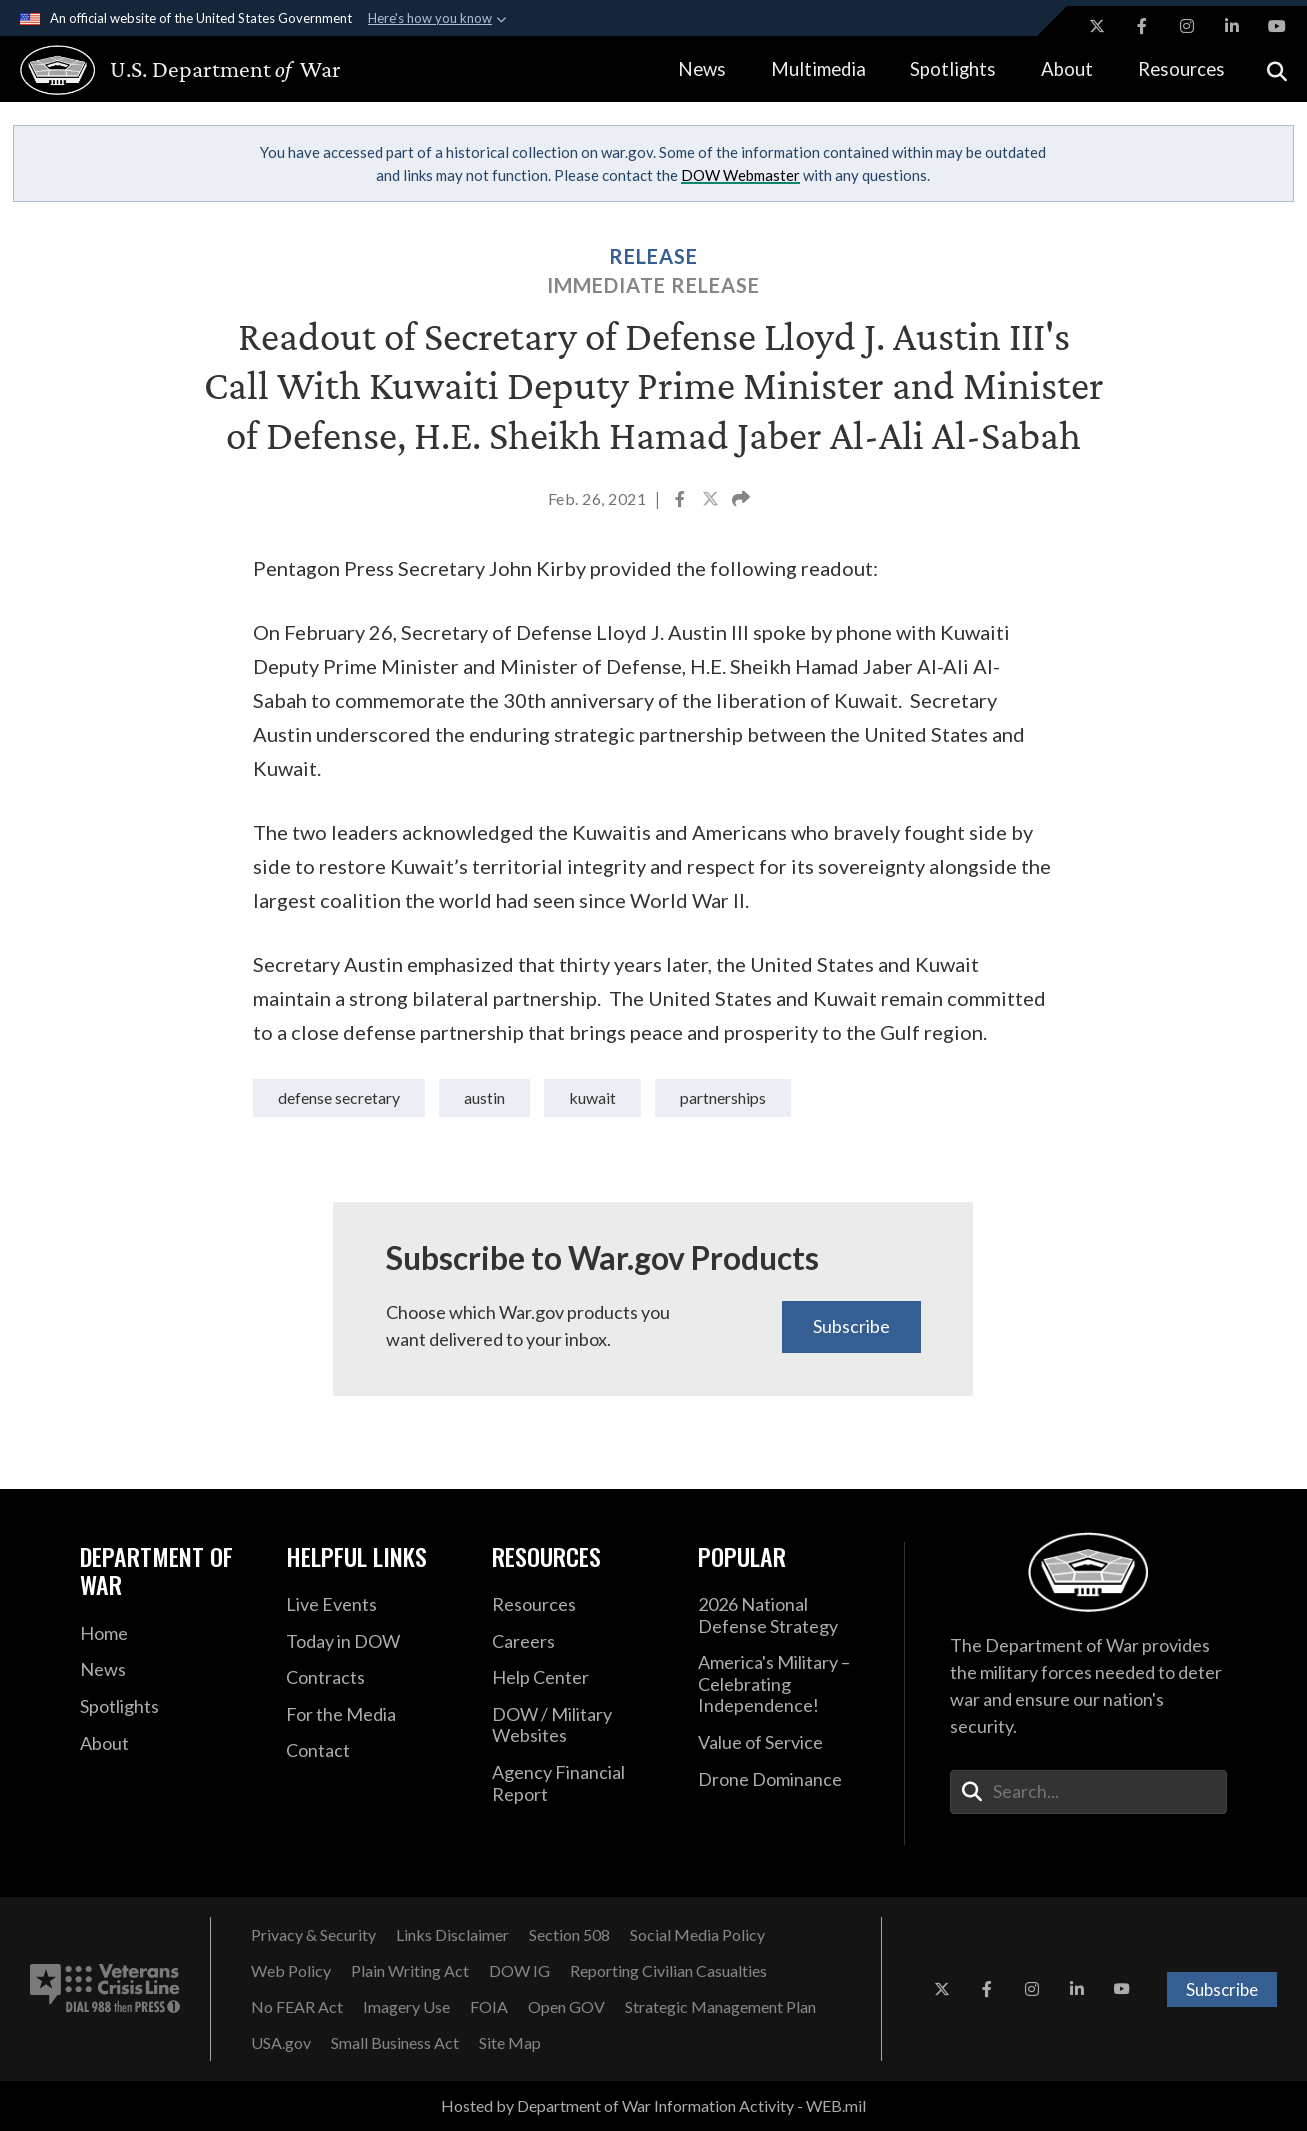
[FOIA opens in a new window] (489, 2007)
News (702, 69)
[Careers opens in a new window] (580, 1642)
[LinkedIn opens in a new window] (1232, 26)
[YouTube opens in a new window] (1277, 26)
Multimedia (818, 69)
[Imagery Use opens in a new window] (406, 2007)
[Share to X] (712, 501)
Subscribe (851, 1326)
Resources (1181, 69)
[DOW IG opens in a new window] (519, 1971)
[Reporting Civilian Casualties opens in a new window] (668, 1971)
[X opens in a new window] (1097, 26)
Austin (484, 1097)
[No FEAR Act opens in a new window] (297, 2007)
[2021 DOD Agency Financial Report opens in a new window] (580, 1783)
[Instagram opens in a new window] (1187, 26)
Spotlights (953, 69)
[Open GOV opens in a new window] (566, 2007)
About (1067, 69)
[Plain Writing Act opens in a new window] (410, 1971)
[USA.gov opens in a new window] (281, 2043)
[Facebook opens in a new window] (1142, 26)
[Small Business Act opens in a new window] (395, 2043)
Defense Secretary (339, 1097)
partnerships (723, 1097)
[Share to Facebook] (681, 501)
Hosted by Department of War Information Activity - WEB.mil (653, 2105)
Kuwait (592, 1097)
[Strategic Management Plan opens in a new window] (720, 2007)
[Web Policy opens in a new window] (291, 1971)
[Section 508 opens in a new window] (569, 1935)
